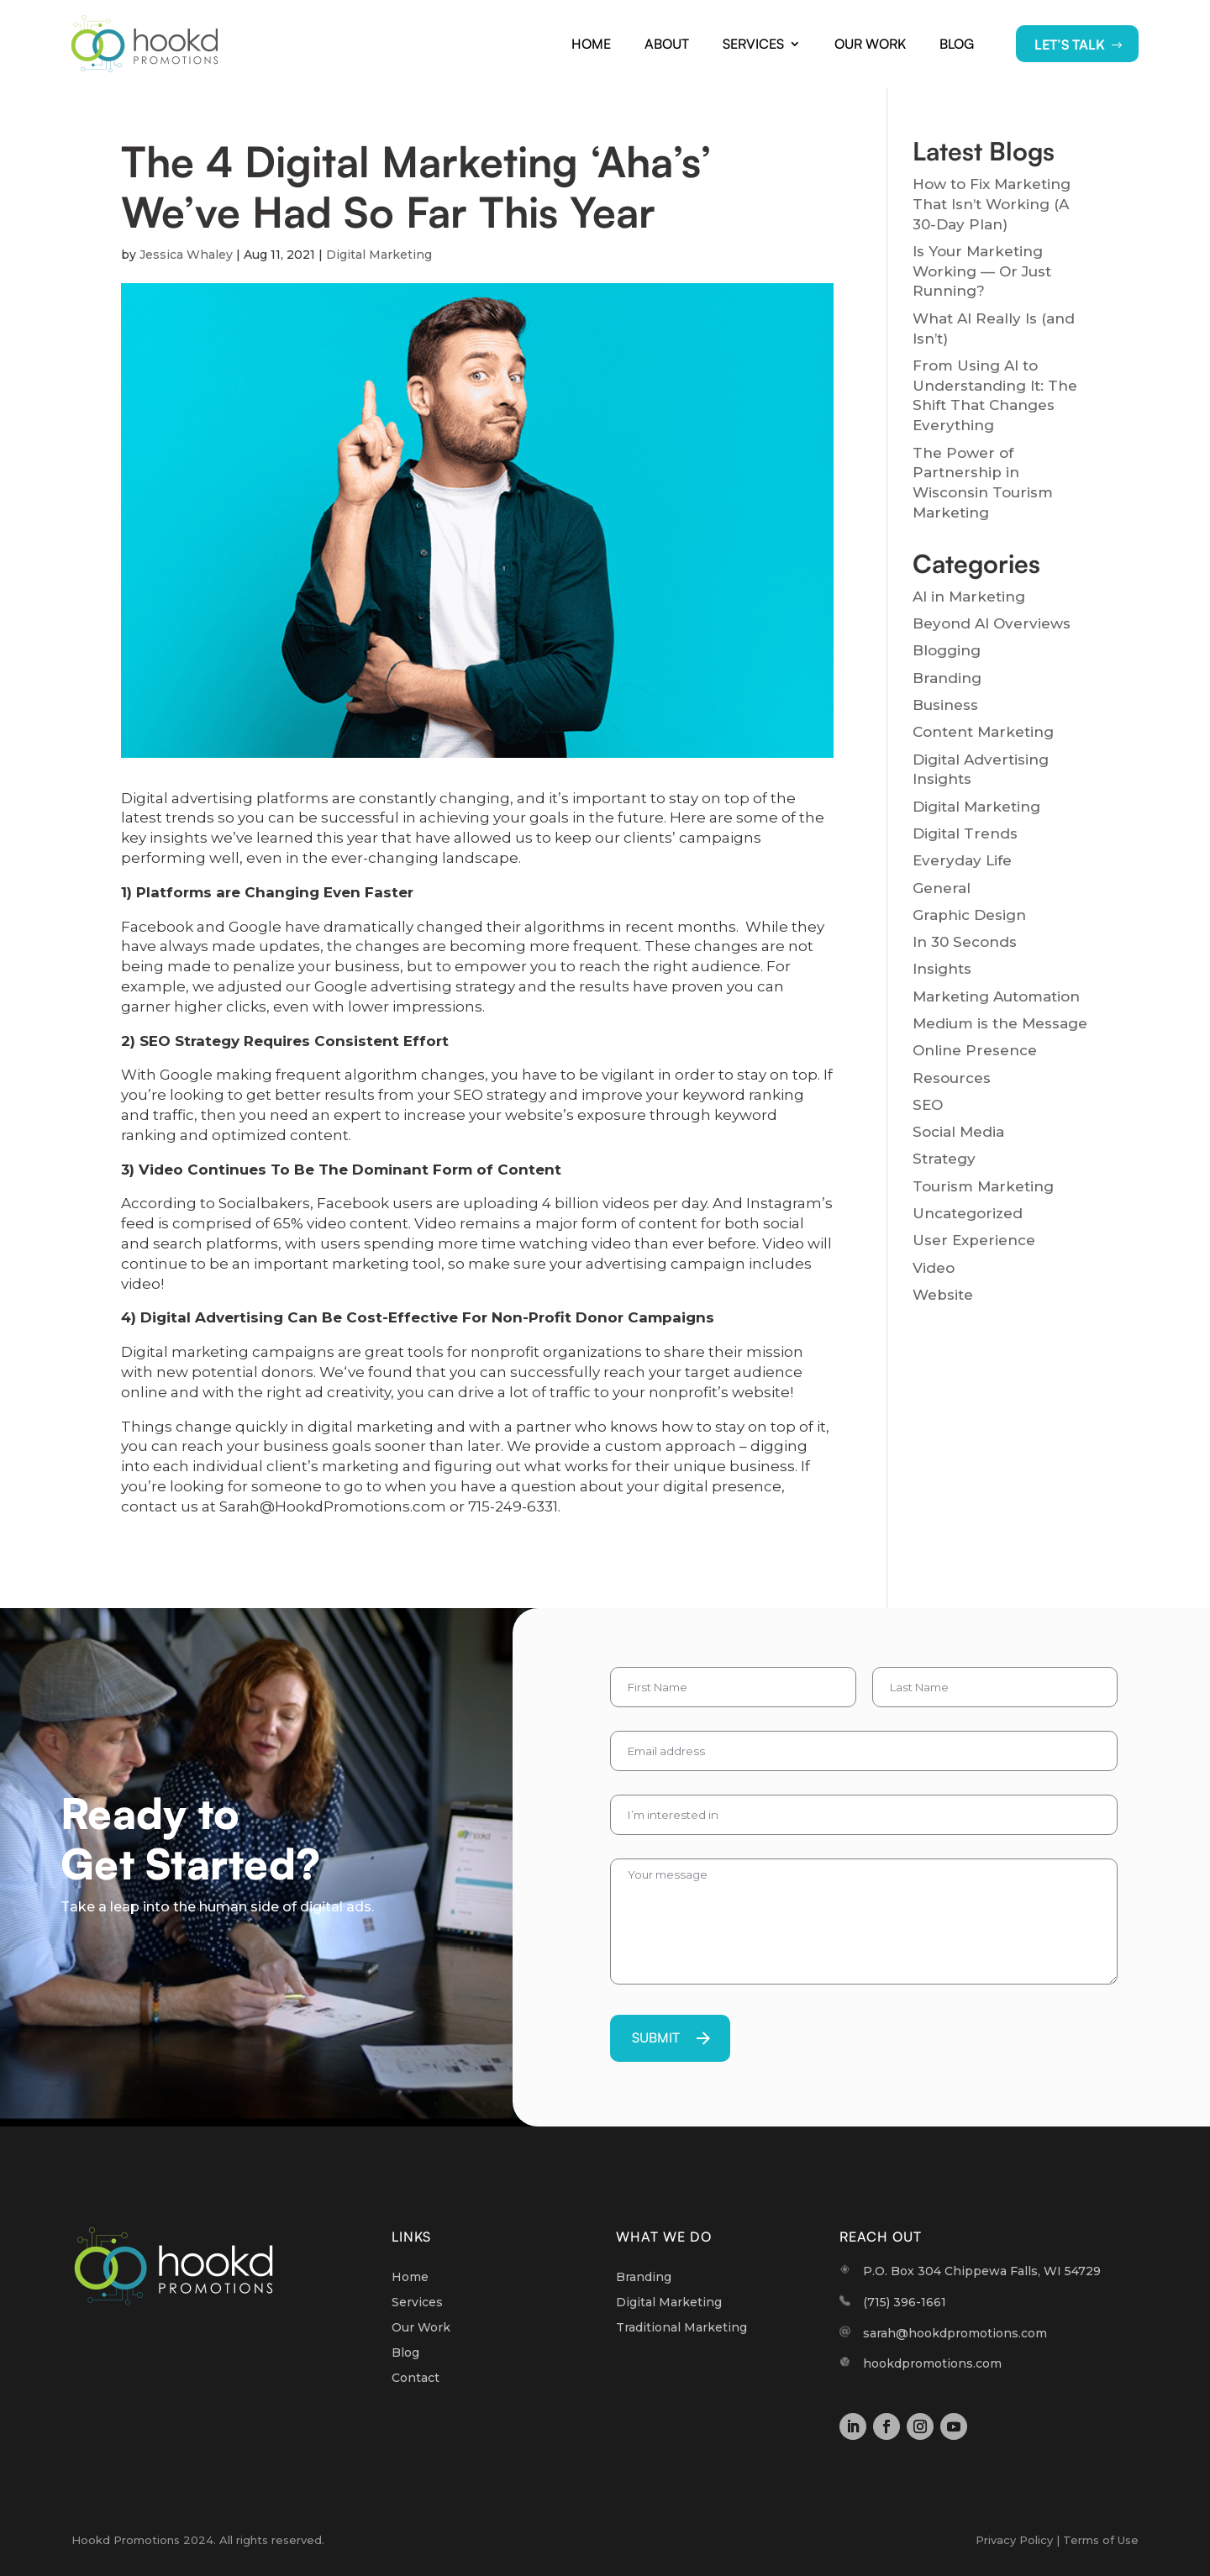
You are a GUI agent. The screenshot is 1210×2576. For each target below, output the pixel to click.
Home (591, 43)
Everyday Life (962, 860)
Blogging (947, 650)
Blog (956, 43)
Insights (942, 968)
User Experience (974, 1240)
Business (945, 705)
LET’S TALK (1069, 44)
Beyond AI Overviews (992, 623)
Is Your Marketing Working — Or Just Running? (982, 271)
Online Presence (975, 1050)
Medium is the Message (1000, 1023)
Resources (952, 1078)
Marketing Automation (996, 996)
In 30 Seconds (965, 941)
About (666, 43)
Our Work (870, 43)
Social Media (958, 1131)
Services (753, 43)
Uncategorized (968, 1213)
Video (934, 1267)
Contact (415, 2378)
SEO (928, 1104)
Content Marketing (983, 731)
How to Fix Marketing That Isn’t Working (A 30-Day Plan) (992, 204)
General (942, 888)
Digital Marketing (379, 254)
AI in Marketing (969, 596)
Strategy (944, 1158)
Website (943, 1294)
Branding (947, 678)
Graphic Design (969, 915)
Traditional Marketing (681, 2328)
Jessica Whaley (186, 254)
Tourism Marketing (983, 1186)
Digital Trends (965, 833)
